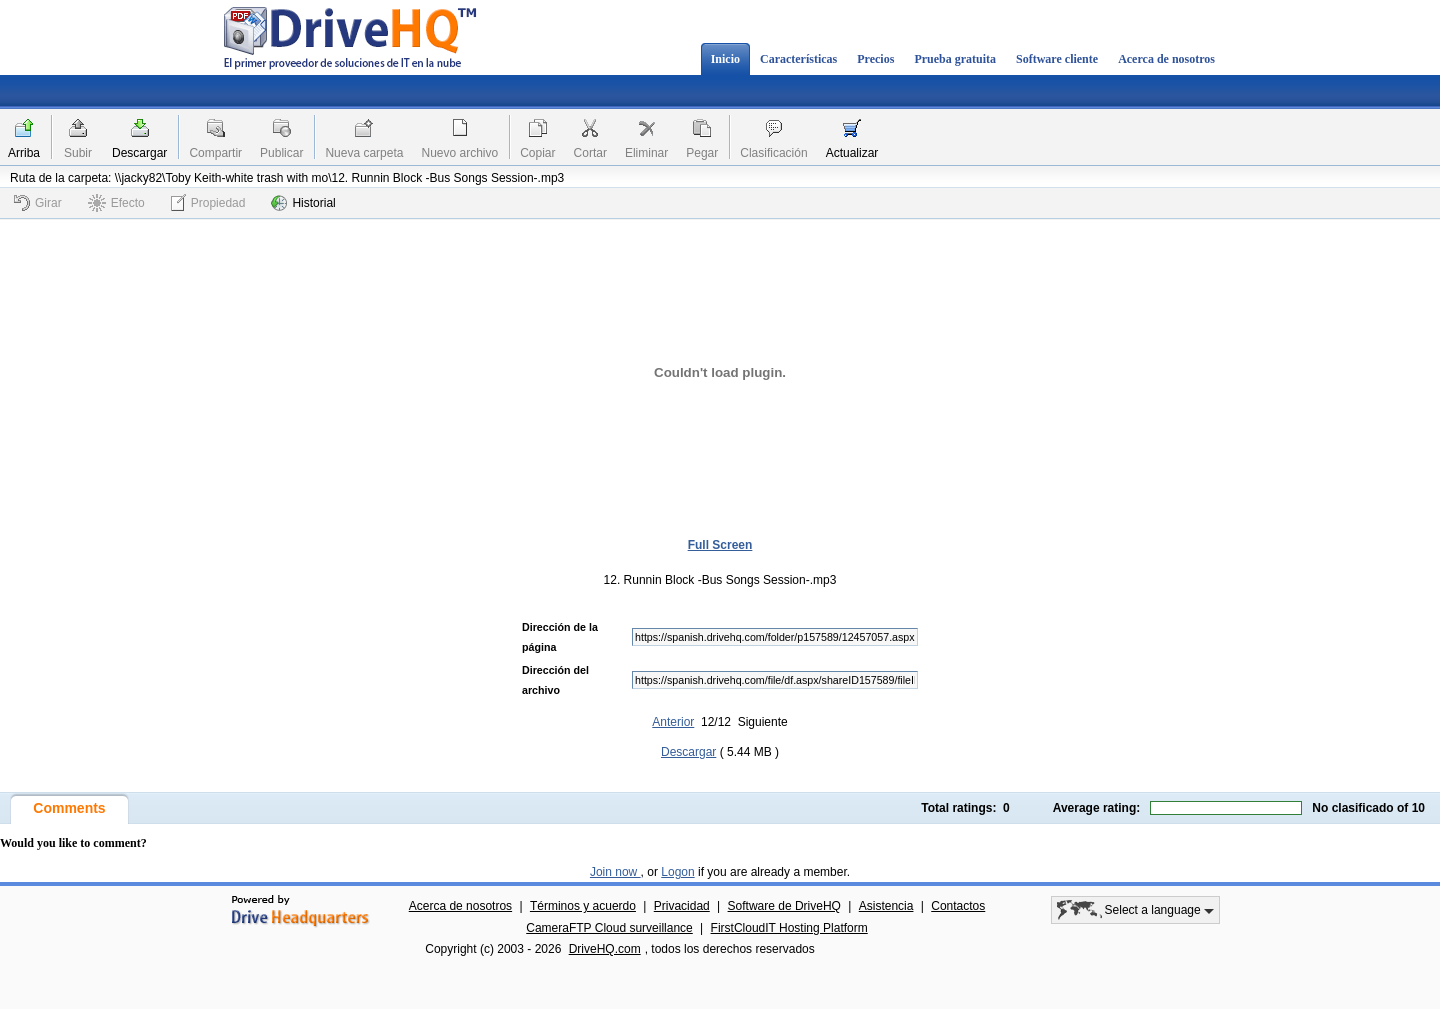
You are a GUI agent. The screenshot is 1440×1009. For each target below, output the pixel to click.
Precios (875, 59)
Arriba (24, 153)
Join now (615, 872)
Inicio (725, 59)
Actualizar (852, 153)
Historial (303, 203)
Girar (38, 203)
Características (798, 59)
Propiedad (208, 202)
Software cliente (1057, 59)
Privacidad (682, 906)
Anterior (673, 722)
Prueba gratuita (955, 59)
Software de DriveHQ (784, 906)
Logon (677, 872)
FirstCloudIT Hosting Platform (789, 928)
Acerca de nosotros (1166, 59)
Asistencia (886, 906)
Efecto (116, 203)
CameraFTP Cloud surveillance (609, 928)
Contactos (958, 906)
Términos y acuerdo (583, 906)
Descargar (139, 153)
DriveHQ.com (605, 949)
